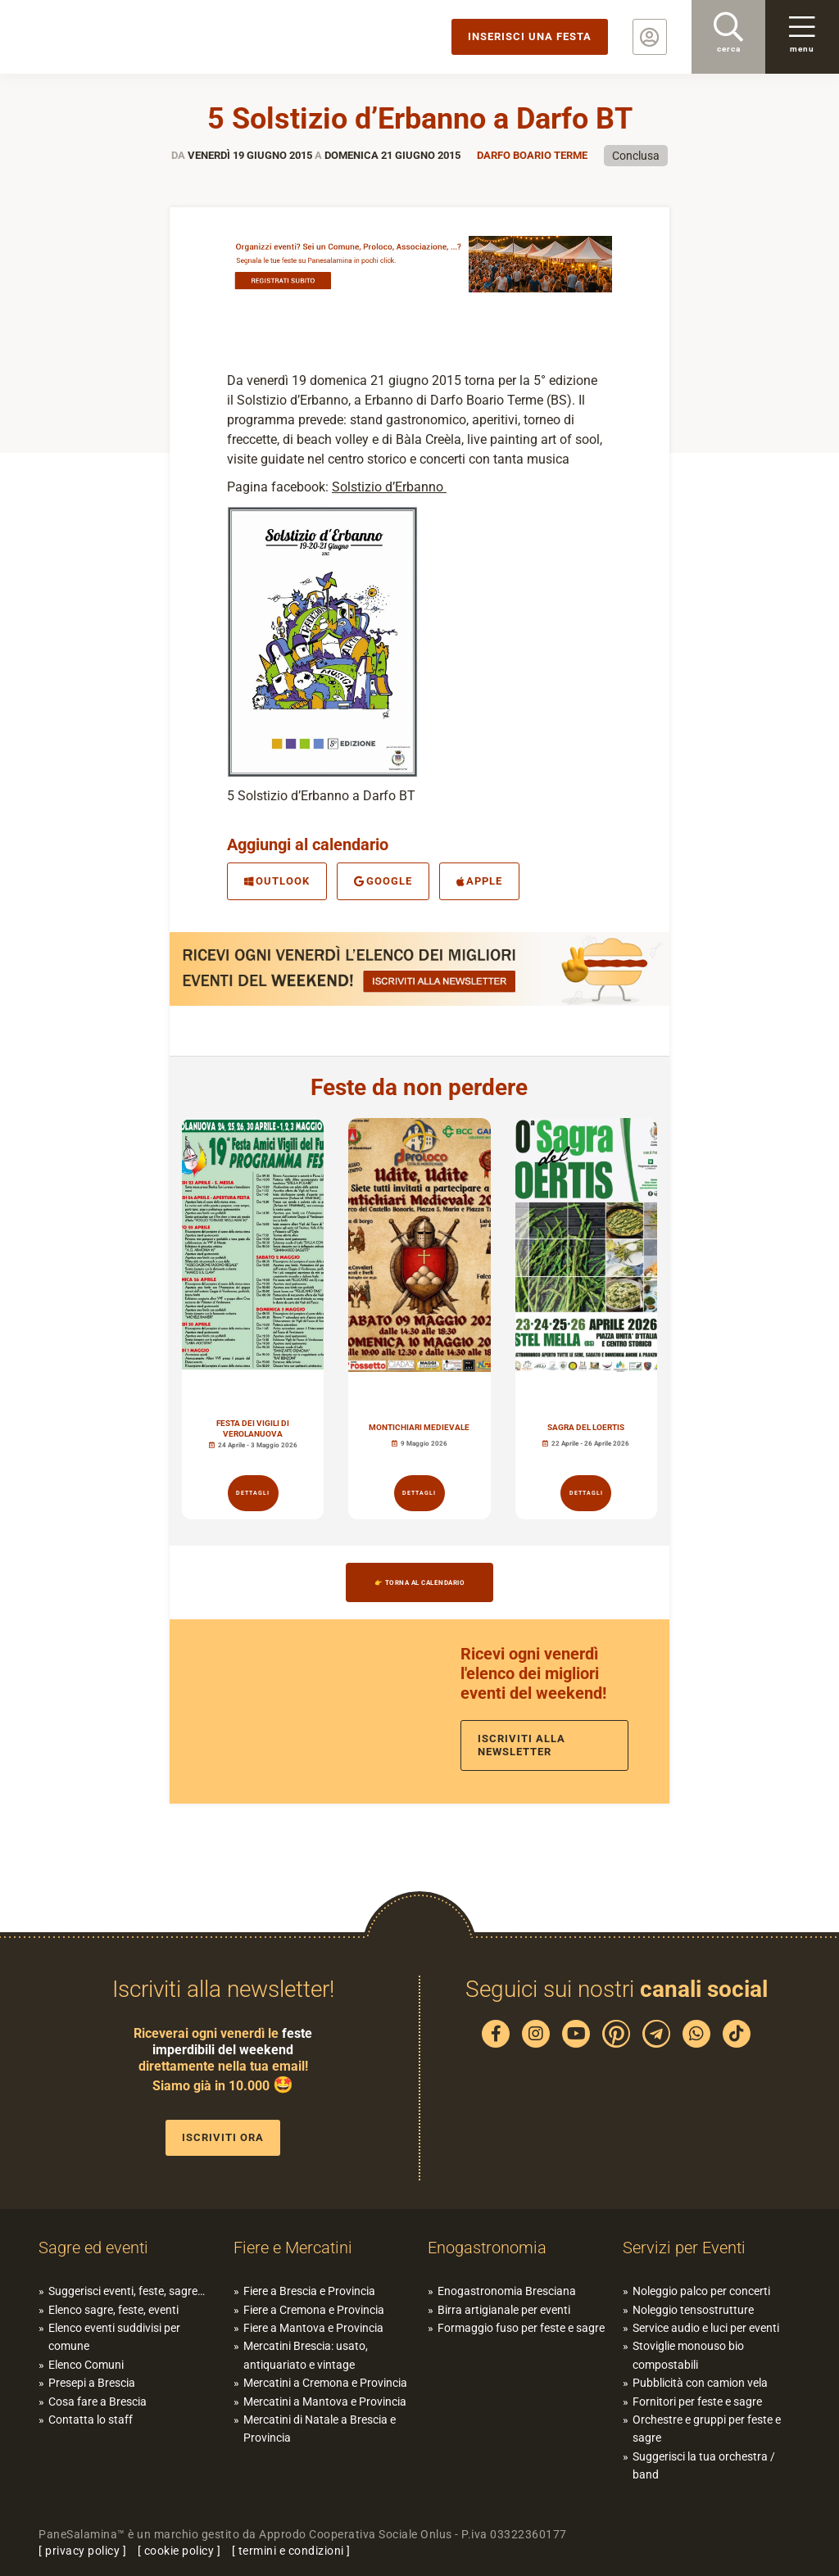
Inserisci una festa (530, 36)
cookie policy (179, 2550)
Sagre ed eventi (93, 2247)
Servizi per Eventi (684, 2247)
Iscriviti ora (223, 2137)
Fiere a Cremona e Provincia (313, 2309)
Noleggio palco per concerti (701, 2291)
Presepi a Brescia (91, 2382)
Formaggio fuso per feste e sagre (521, 2327)
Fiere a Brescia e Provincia (309, 2291)
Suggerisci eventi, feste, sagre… (126, 2291)
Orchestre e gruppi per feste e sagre (707, 2428)
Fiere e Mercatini (293, 2247)
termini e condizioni (291, 2550)
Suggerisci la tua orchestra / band (704, 2465)
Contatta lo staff (90, 2419)
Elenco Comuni (86, 2364)
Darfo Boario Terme (532, 155)
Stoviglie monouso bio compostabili (688, 2354)
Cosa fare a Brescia (97, 2401)
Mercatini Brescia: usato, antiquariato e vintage (305, 2354)
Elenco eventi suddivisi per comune (114, 2336)
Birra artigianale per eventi (504, 2309)
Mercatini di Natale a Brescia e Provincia (319, 2428)
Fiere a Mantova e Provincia (313, 2327)
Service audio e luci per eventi (706, 2327)
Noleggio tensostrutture (693, 2309)
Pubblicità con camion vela (700, 2382)
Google (383, 881)
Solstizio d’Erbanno (389, 487)
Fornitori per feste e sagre (697, 2401)
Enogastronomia (487, 2247)
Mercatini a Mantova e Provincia (324, 2401)
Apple (479, 881)
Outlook (277, 881)
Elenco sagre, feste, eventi (113, 2309)
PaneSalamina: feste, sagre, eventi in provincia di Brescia (127, 37)
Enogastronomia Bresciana (507, 2291)
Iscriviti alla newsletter (521, 1745)
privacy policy (82, 2550)
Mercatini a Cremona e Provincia (325, 2382)
